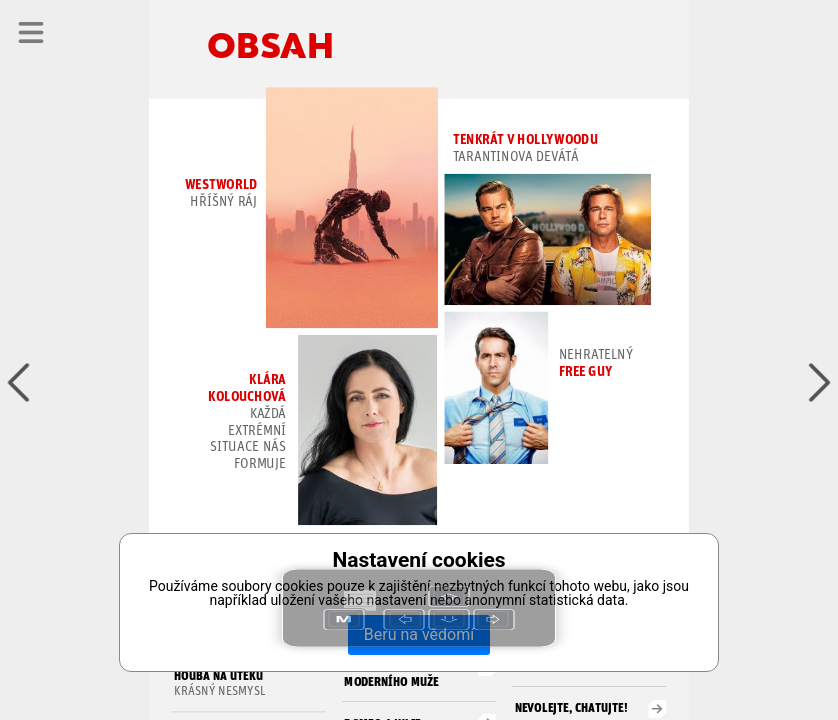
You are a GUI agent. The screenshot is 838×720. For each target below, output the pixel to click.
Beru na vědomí (419, 634)
